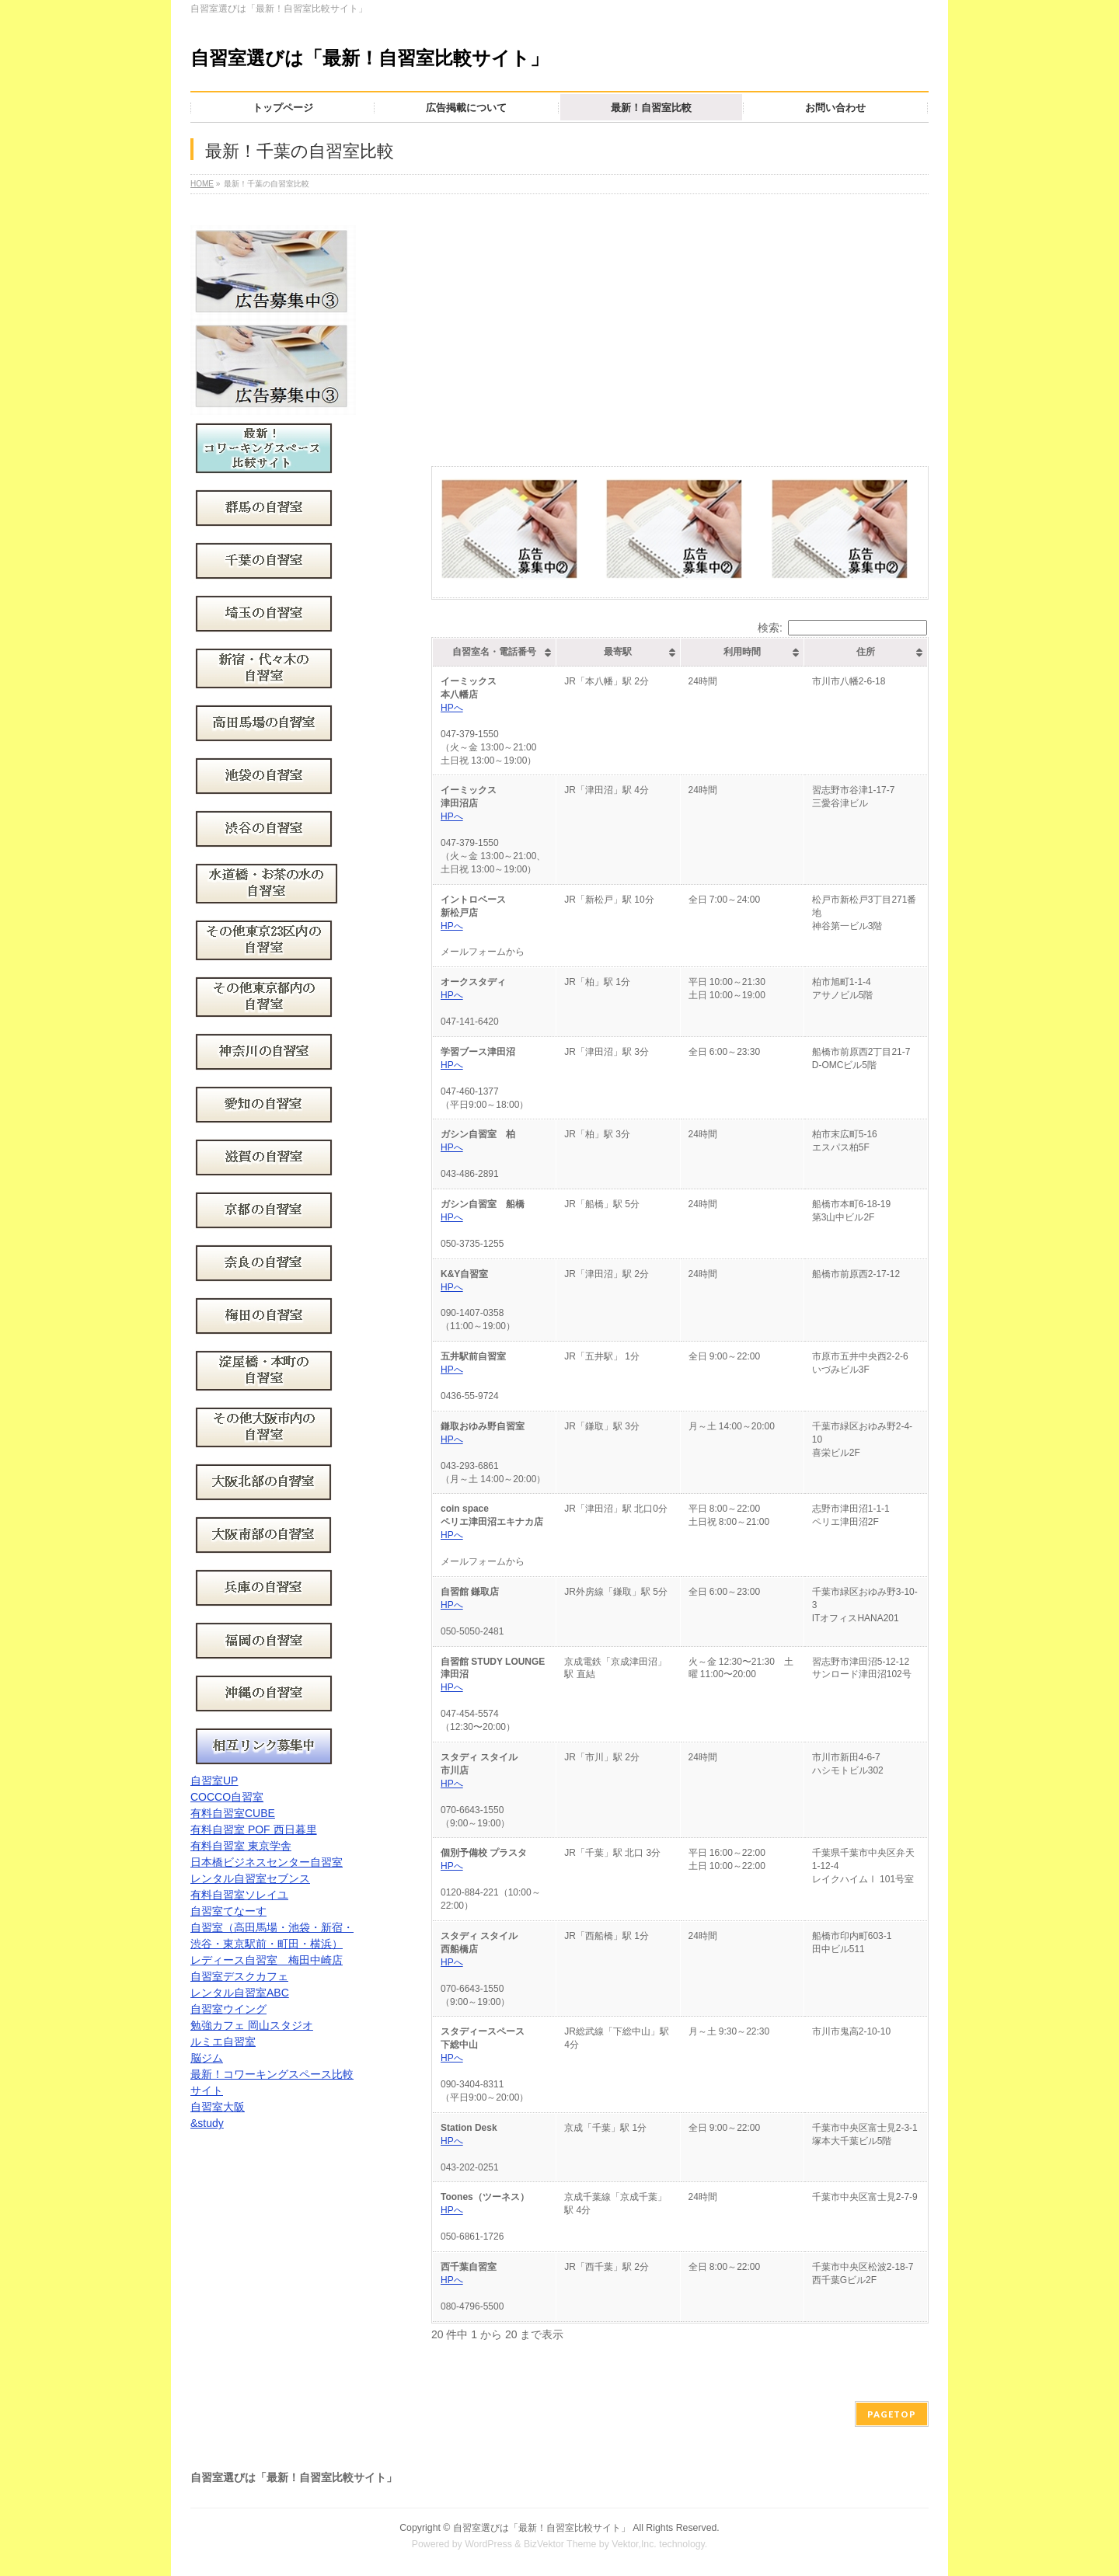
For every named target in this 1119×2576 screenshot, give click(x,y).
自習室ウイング (228, 2009)
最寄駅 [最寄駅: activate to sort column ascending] (618, 651)
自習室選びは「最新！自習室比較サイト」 (369, 57)
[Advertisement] (680, 322)
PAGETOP (891, 2414)
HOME (202, 183)
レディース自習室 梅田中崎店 (266, 1960)
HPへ (452, 707)
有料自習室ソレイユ (239, 1894)
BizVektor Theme (560, 2544)
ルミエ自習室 (223, 2041)
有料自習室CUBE (232, 1813)
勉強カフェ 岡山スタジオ (251, 2025)
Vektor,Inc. (634, 2544)
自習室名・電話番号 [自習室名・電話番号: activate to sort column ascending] (494, 651)
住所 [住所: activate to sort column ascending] (865, 651)
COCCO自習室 (226, 1797)
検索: (842, 627)
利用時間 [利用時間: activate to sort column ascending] (742, 651)
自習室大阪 (217, 2107)
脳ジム (206, 2058)
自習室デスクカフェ (239, 1976)
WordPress (488, 2544)
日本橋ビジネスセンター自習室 (266, 1862)
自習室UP (214, 1780)
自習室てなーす (228, 1911)
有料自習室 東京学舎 (240, 1846)
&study (207, 2123)
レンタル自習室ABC (239, 1992)
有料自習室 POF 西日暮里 (253, 1829)
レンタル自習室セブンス (250, 1878)
